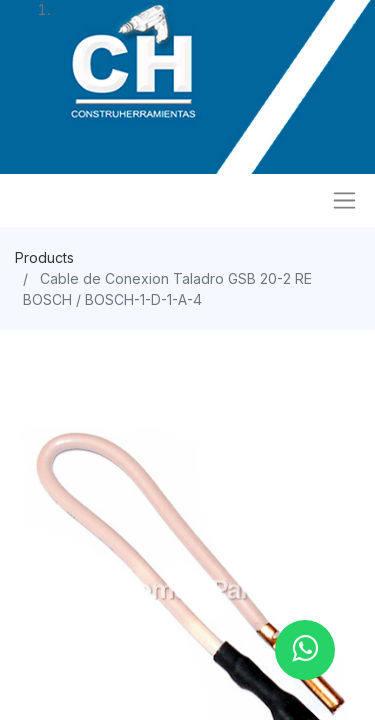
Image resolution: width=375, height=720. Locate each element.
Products (44, 257)
